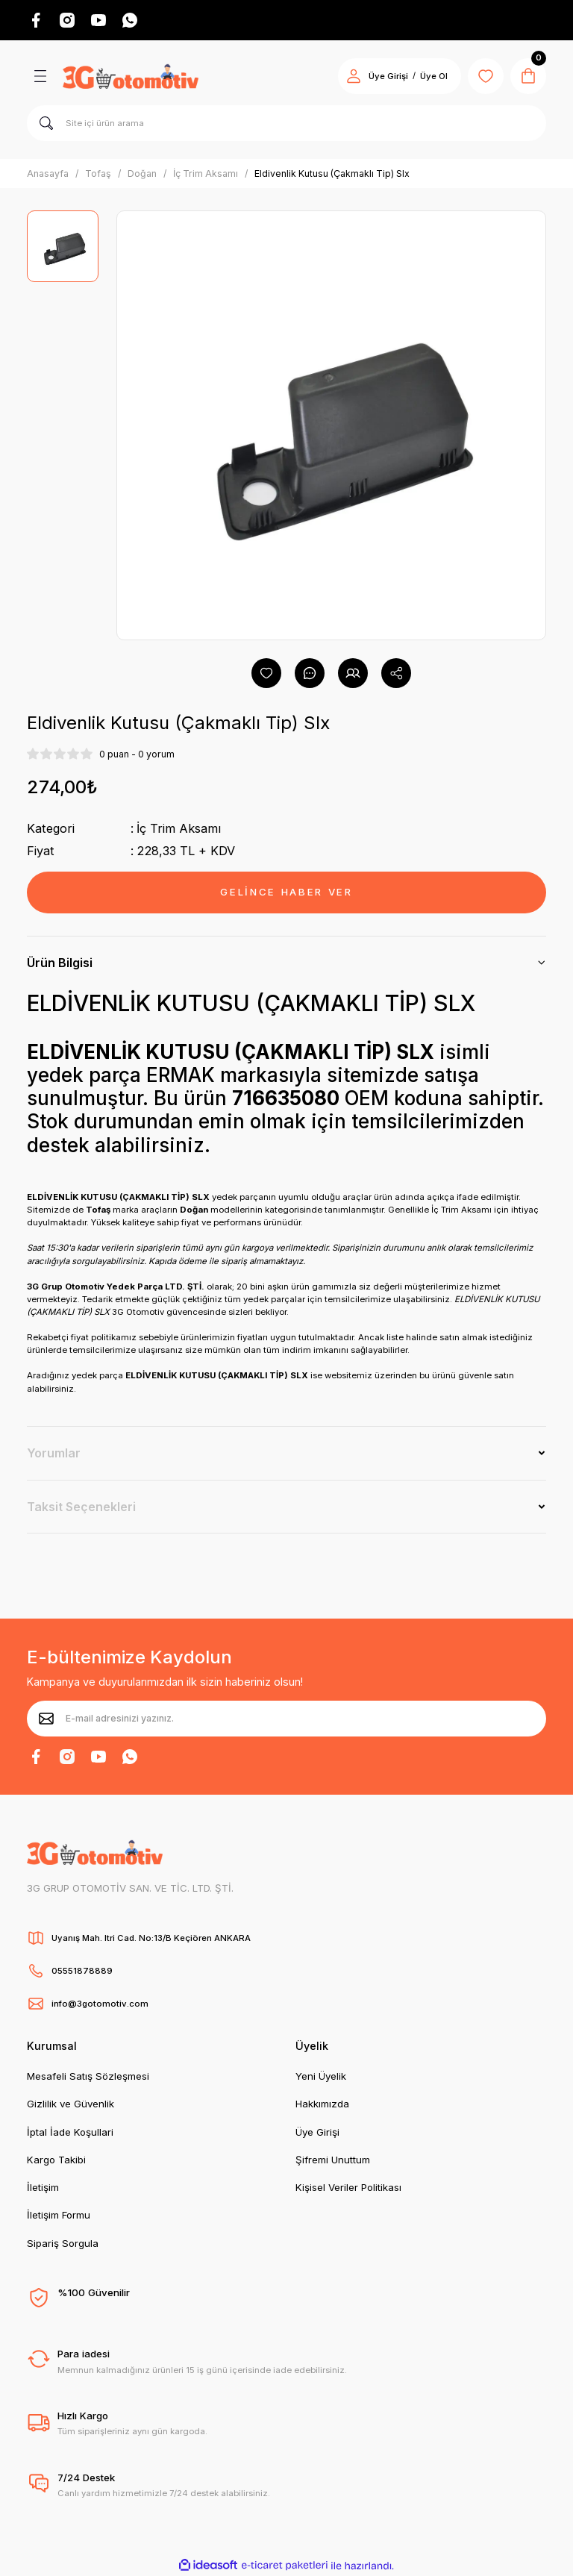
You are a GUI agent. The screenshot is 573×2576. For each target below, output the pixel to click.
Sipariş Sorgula (62, 2243)
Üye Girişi (317, 2132)
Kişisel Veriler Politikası (348, 2187)
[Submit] (46, 1718)
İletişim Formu (58, 2215)
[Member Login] (354, 76)
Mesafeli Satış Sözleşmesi (88, 2076)
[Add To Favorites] (266, 673)
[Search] (286, 123)
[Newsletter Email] (286, 1718)
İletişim (43, 2187)
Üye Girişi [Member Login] (388, 76)
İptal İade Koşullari (70, 2132)
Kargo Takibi (56, 2160)
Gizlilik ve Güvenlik (70, 2104)
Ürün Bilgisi (60, 962)
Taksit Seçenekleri (81, 1506)
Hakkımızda (322, 2104)
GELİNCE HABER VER (286, 892)
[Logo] (130, 76)
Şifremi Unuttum (332, 2160)
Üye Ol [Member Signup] (434, 76)
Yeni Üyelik (320, 2076)
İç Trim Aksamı (179, 828)
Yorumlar (54, 1452)
